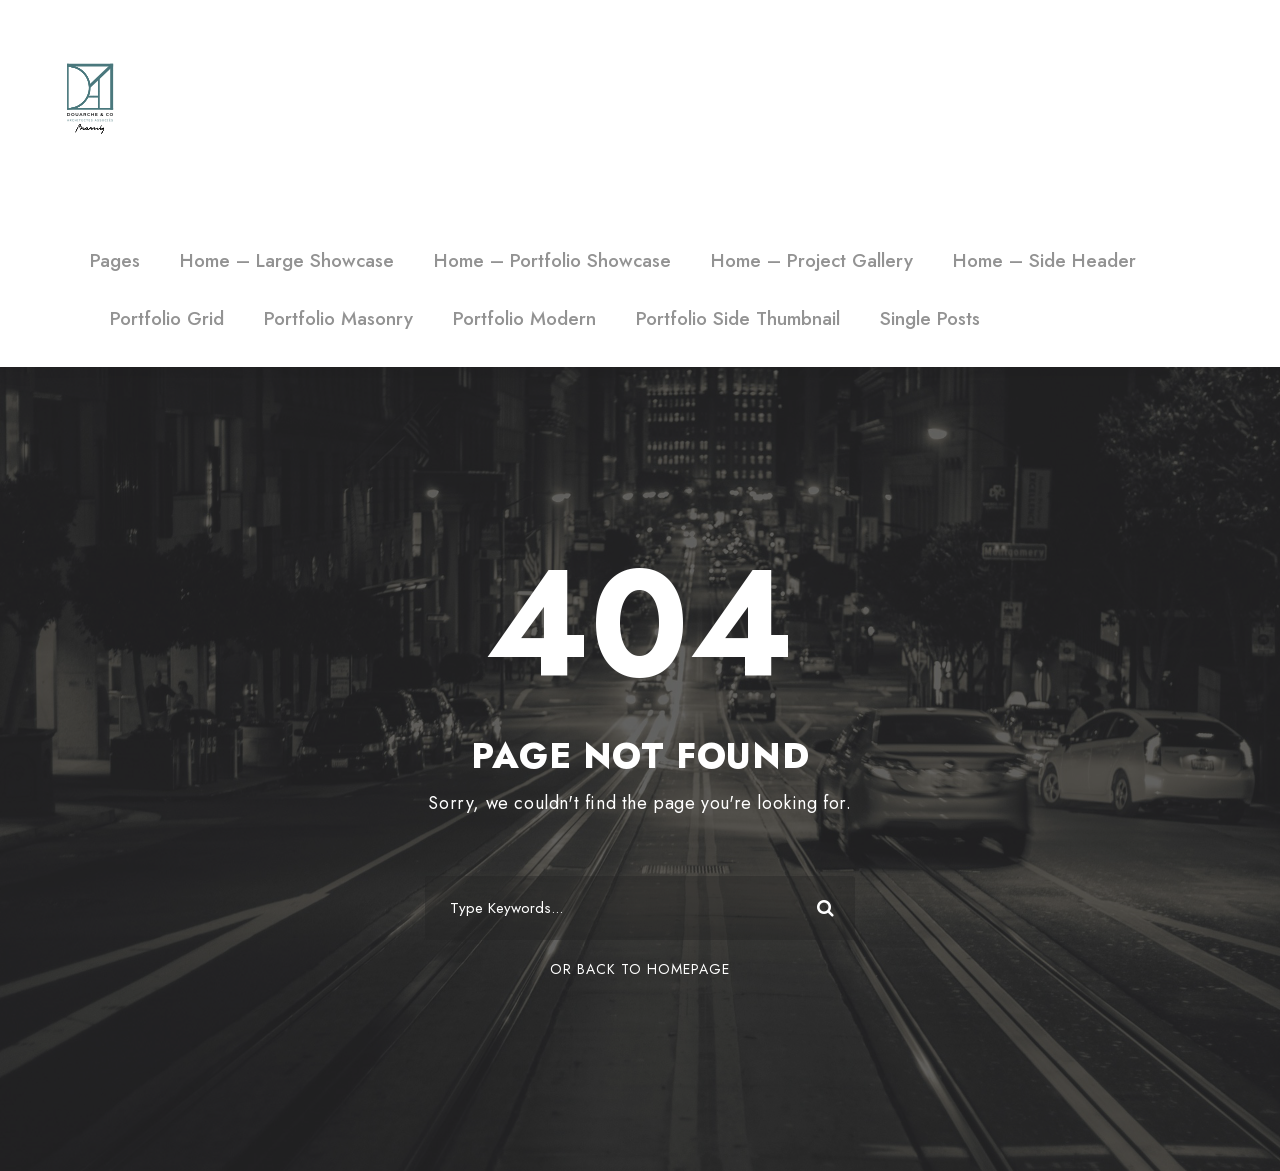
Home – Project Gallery (812, 260)
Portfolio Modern (524, 318)
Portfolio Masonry (338, 318)
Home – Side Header (1044, 260)
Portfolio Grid (167, 318)
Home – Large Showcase (287, 260)
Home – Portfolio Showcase (552, 260)
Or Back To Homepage (640, 969)
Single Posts (930, 318)
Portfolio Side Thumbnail (738, 318)
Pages (115, 260)
